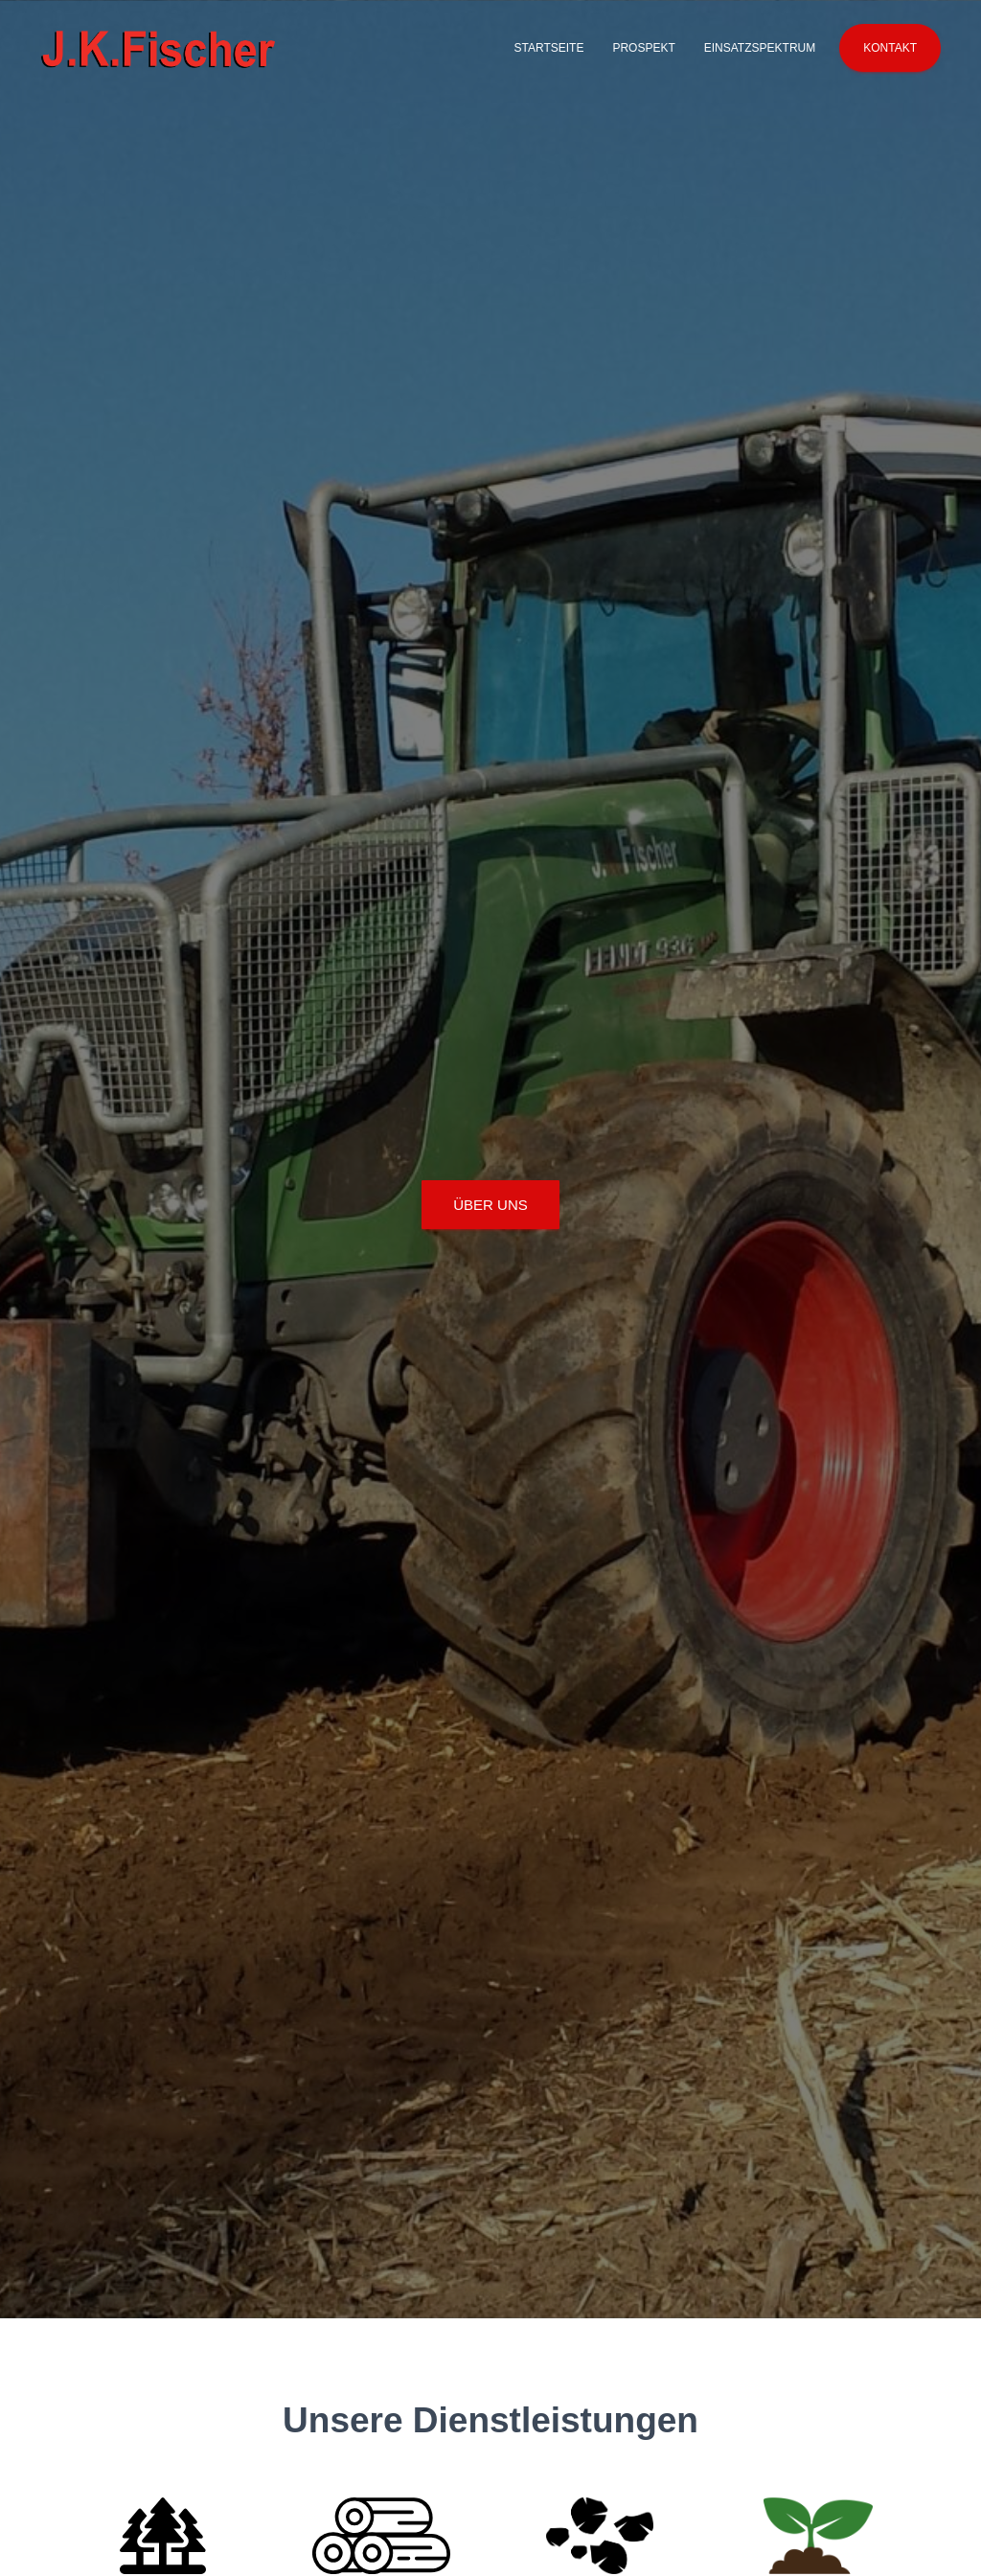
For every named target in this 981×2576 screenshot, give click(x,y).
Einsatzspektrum (759, 48)
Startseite (548, 48)
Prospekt (643, 48)
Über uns (490, 1205)
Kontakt (890, 48)
